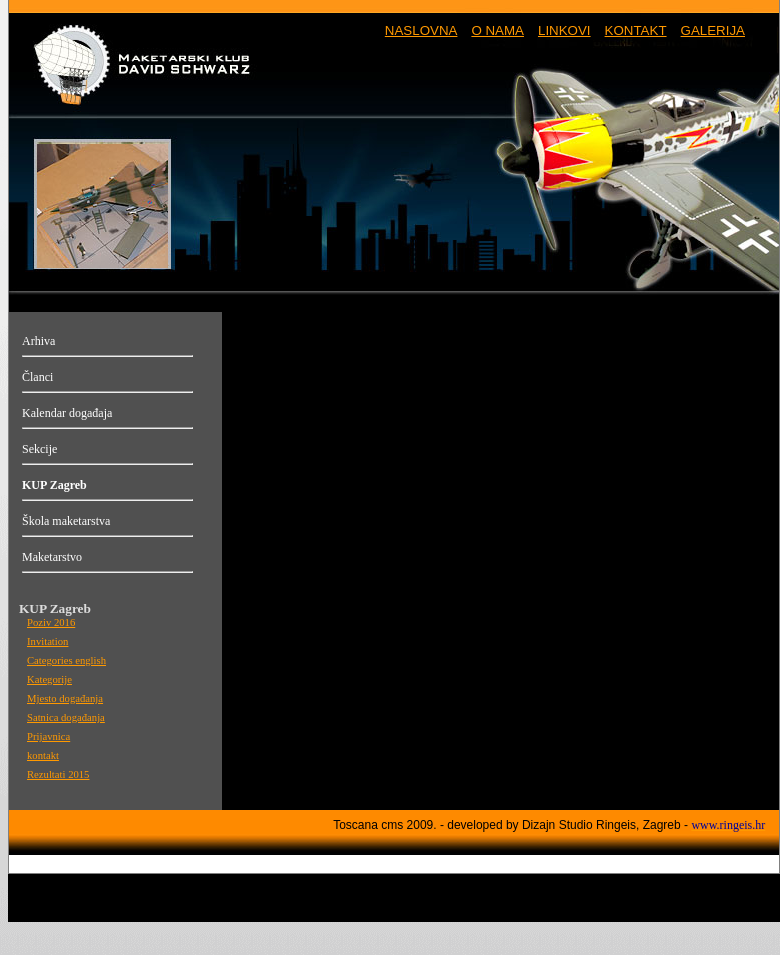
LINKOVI (564, 30)
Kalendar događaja (67, 413)
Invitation (47, 641)
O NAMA (497, 30)
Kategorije (49, 679)
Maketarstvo (52, 557)
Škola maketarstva (66, 521)
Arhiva (38, 341)
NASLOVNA (421, 30)
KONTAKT (636, 30)
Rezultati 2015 (58, 774)
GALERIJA (713, 30)
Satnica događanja (66, 717)
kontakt (43, 755)
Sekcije (39, 449)
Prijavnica (48, 736)
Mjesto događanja (65, 698)
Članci (37, 377)
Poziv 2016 (51, 622)
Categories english (66, 660)
